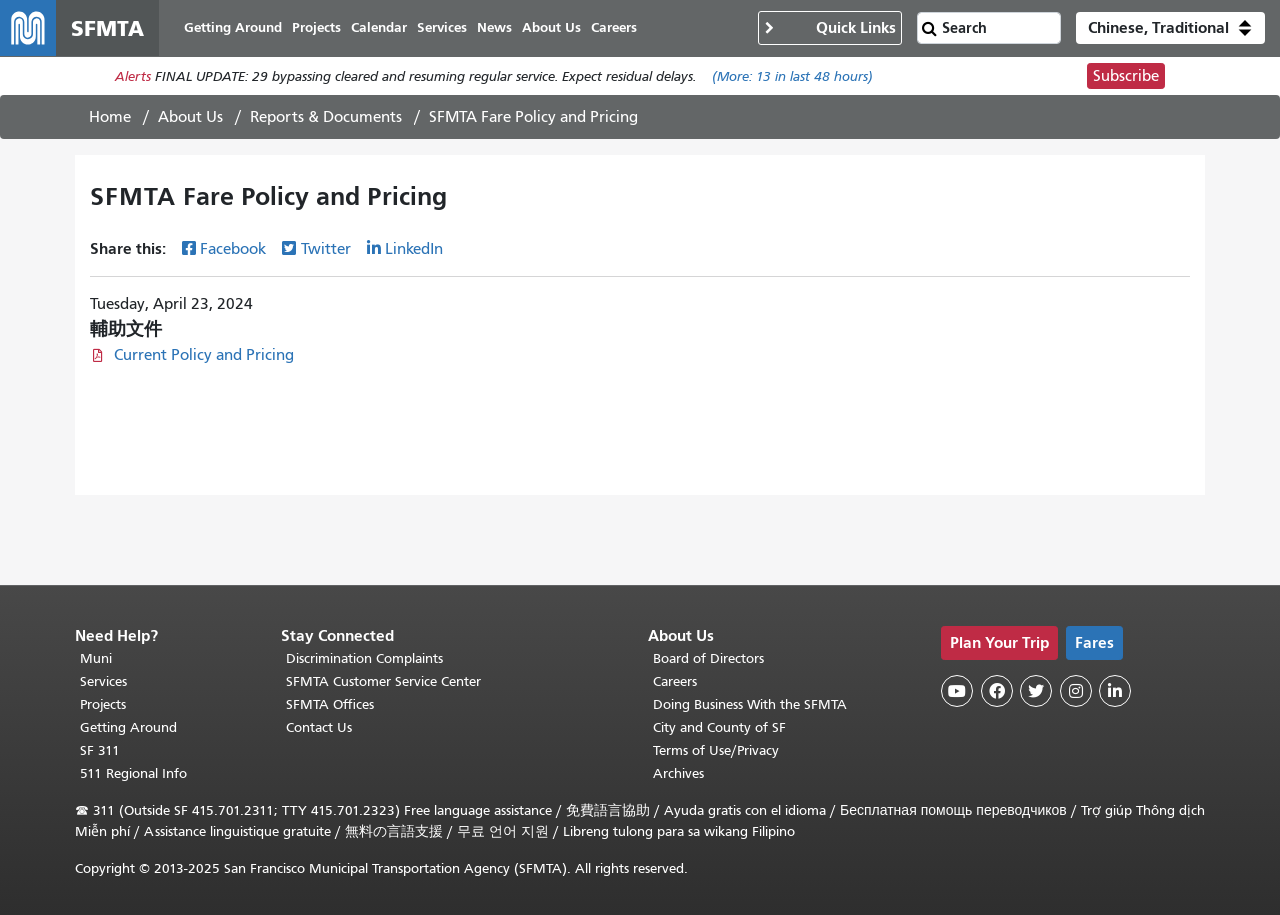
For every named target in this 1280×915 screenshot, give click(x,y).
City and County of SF (719, 727)
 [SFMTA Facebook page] (997, 691)
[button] (1170, 28)
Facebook (233, 249)
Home (110, 117)
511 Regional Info (133, 773)
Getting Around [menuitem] (233, 27)
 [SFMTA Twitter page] (1036, 691)
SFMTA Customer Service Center (383, 681)
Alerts (133, 76)
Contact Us (319, 727)
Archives (678, 773)
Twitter (326, 249)
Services (103, 681)
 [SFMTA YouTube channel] (957, 691)
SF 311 (100, 750)
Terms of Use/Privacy (716, 750)
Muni (96, 658)
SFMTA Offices (330, 704)
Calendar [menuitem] (379, 27)
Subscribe (1126, 76)
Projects (103, 704)
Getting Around (128, 727)
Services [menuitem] (442, 27)
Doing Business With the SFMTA (750, 704)
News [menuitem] (494, 27)
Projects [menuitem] (316, 27)
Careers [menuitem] (614, 27)
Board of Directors (708, 658)
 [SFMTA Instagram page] (1076, 691)
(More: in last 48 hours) (792, 76)
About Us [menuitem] (551, 27)
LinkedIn (414, 249)
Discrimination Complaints (364, 658)
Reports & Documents (326, 117)
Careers (675, 681)
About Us (190, 117)
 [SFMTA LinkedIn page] (1115, 691)
